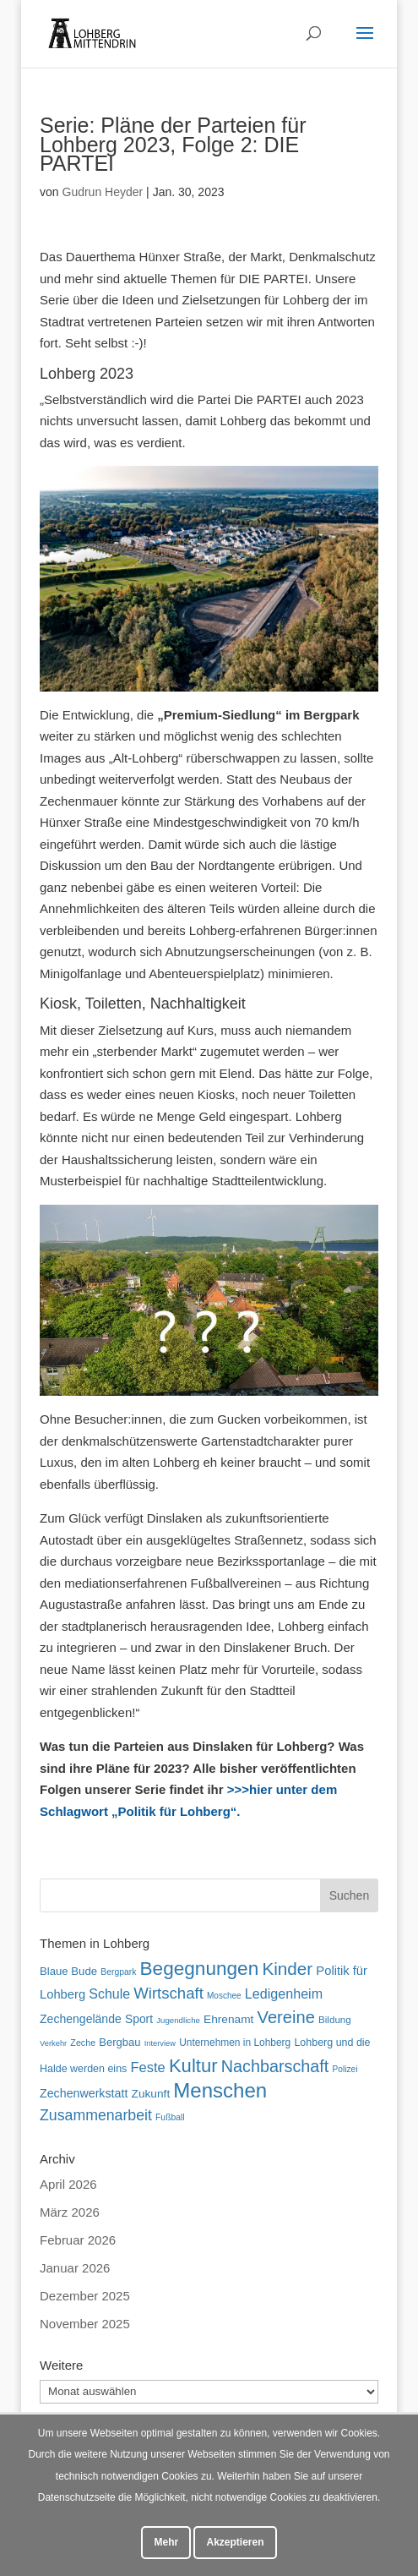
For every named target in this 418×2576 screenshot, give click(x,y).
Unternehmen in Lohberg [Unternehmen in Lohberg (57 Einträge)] (234, 2042)
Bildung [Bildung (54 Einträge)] (334, 2019)
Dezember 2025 (85, 2296)
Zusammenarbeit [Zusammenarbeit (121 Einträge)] (96, 2115)
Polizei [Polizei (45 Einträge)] (345, 2069)
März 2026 (70, 2212)
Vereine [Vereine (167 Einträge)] (286, 2017)
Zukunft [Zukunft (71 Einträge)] (151, 2093)
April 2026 (68, 2184)
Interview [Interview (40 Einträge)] (160, 2043)
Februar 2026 (78, 2240)
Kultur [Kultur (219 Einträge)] (193, 2065)
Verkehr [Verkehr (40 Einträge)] (53, 2043)
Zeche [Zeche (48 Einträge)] (82, 2042)
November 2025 (85, 2323)
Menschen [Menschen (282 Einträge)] (220, 2090)
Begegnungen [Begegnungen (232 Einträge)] (199, 1968)
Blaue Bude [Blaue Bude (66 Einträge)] (68, 1971)
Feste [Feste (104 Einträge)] (147, 2067)
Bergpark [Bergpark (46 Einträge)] (118, 1972)
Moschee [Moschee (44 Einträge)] (224, 1995)
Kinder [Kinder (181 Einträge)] (287, 1968)
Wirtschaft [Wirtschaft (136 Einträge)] (168, 1993)
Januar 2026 (75, 2268)
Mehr (166, 2542)
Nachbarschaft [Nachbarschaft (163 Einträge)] (275, 2066)
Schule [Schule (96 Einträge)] (109, 1994)
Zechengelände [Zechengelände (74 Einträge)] (81, 2019)
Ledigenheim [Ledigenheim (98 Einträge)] (284, 1993)
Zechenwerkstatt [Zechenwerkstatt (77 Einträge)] (84, 2093)
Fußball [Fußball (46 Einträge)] (170, 2117)
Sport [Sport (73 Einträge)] (139, 2019)
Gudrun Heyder (103, 192)
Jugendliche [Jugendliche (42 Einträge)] (178, 2020)
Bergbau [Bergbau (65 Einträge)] (119, 2042)
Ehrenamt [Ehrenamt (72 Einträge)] (228, 2019)
